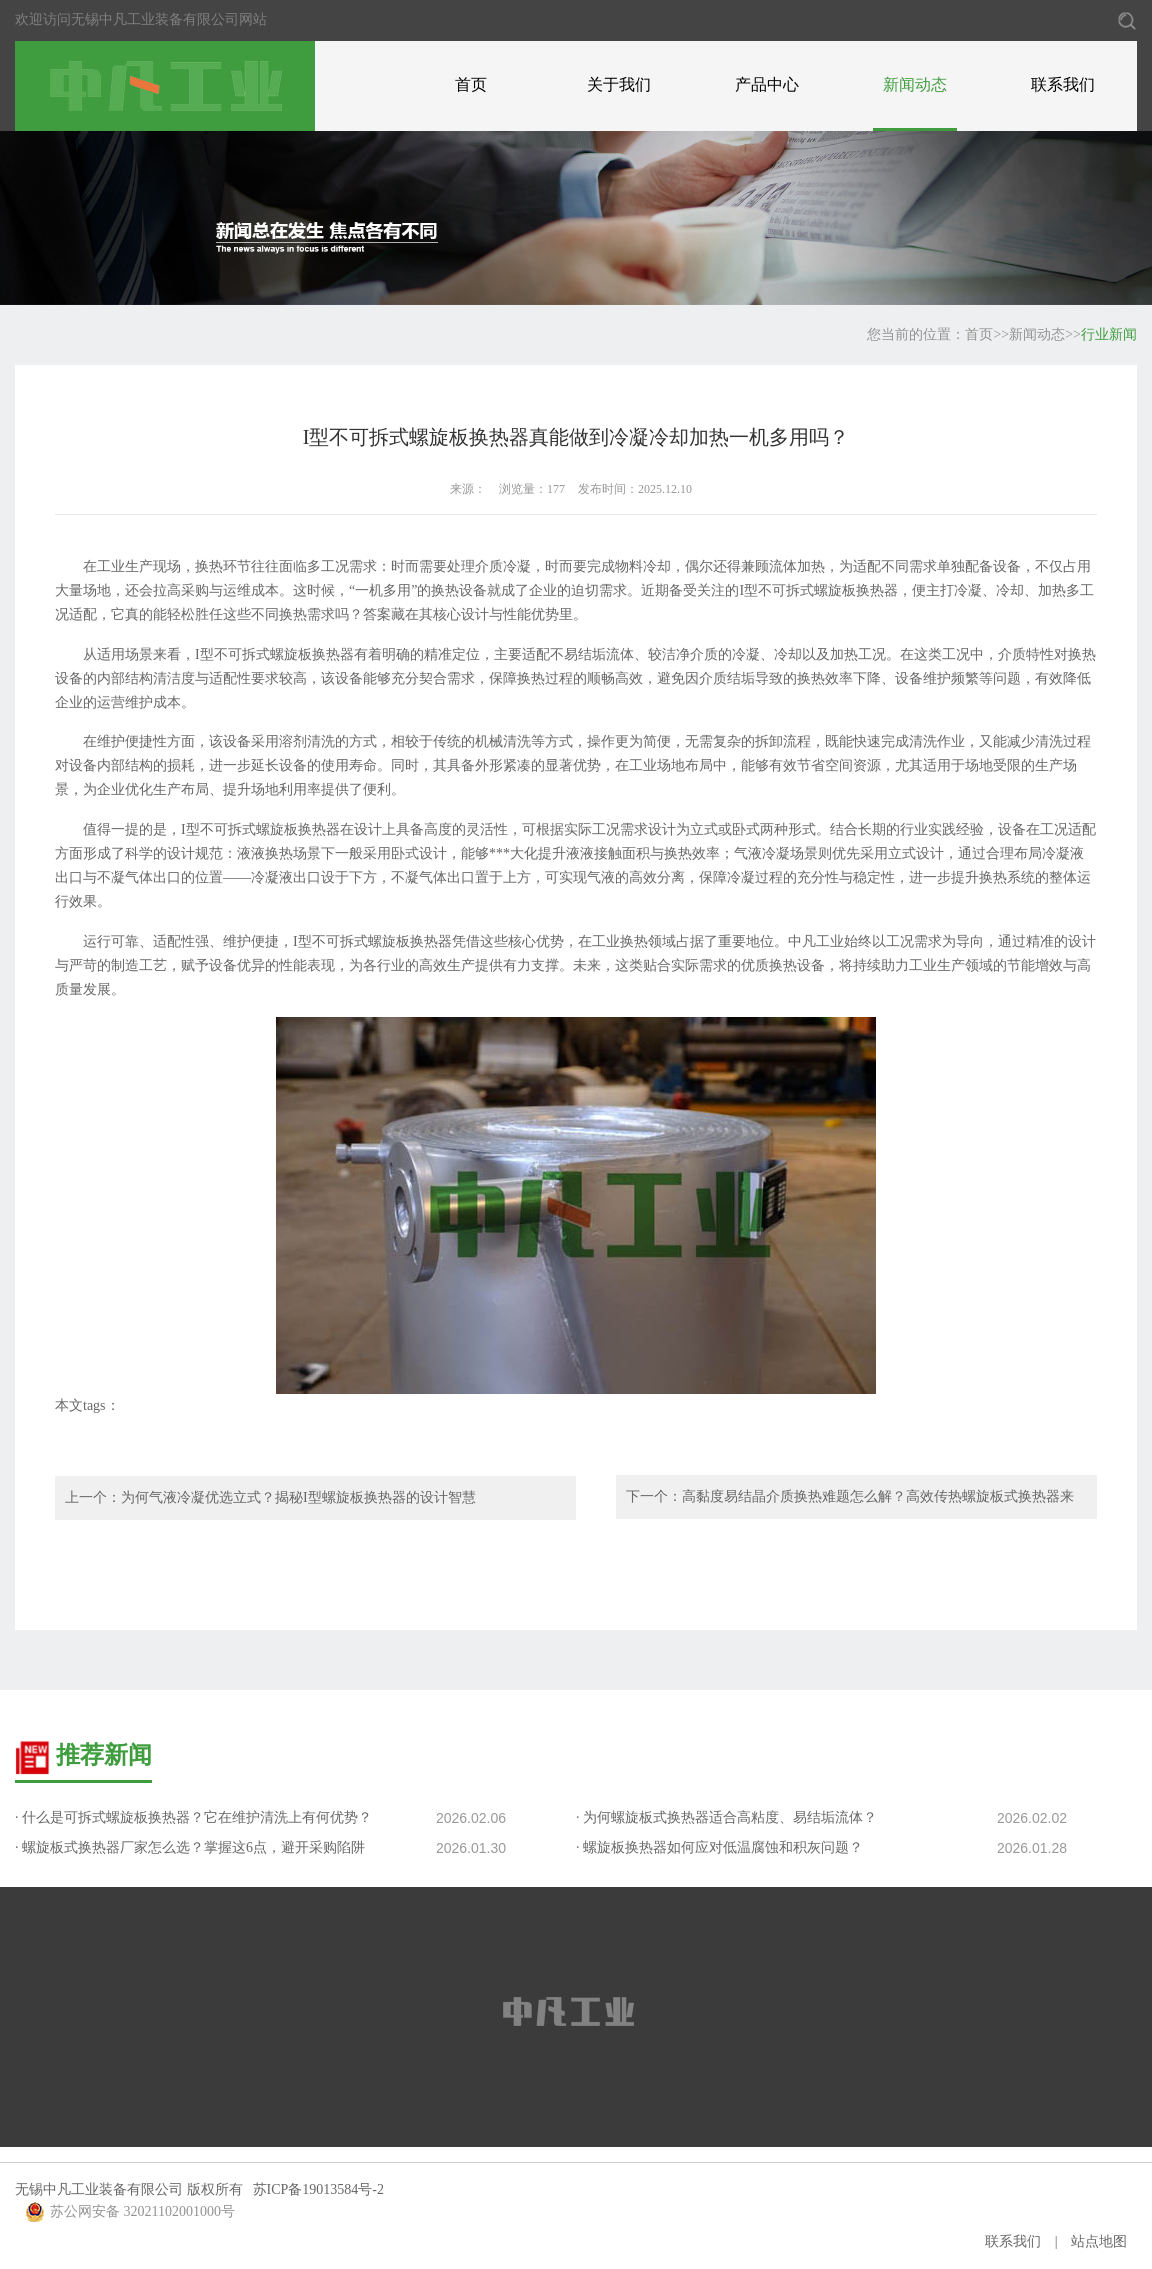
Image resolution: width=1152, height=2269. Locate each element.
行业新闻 (1109, 334)
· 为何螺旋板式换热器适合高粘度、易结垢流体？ (726, 1817)
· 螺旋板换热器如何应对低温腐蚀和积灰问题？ (719, 1847)
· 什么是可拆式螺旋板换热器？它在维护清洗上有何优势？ (193, 1817)
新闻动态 (915, 84)
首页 (471, 84)
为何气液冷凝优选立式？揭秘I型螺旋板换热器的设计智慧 (298, 1497)
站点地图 (1099, 2241)
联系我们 (1063, 84)
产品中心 (767, 84)
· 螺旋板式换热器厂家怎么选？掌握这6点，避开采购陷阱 (190, 1847)
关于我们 (619, 84)
